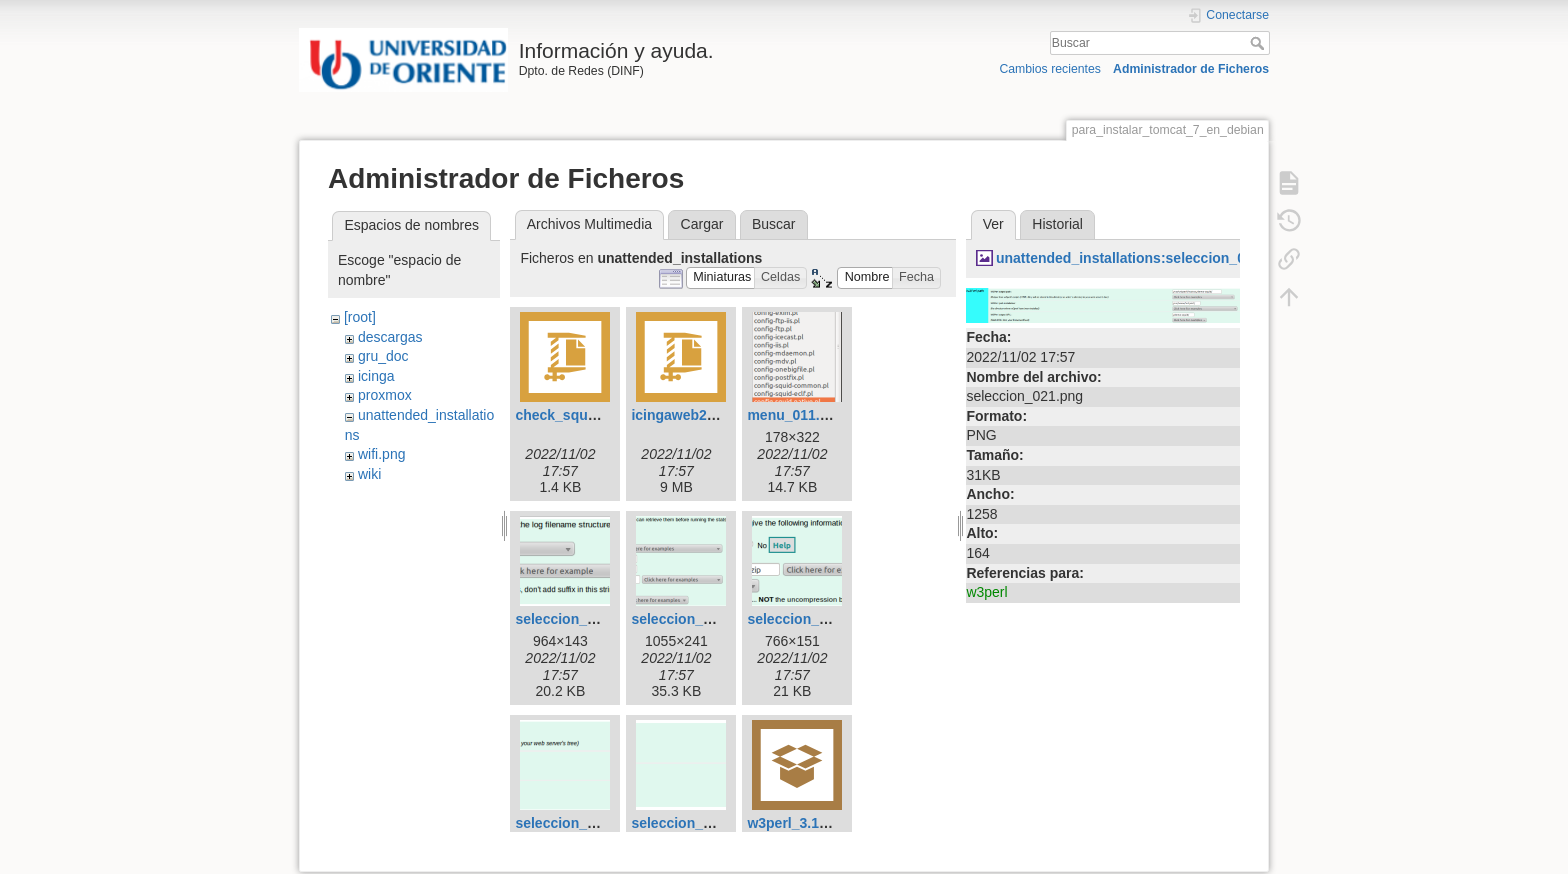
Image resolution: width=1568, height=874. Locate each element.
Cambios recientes (1049, 69)
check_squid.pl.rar (577, 415)
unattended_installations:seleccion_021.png (1143, 258)
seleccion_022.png (693, 823)
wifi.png (381, 454)
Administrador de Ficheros (1191, 69)
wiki (369, 474)
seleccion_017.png (577, 619)
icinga (376, 376)
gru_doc (383, 356)
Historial (1057, 224)
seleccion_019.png (809, 619)
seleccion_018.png (693, 619)
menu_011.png (796, 415)
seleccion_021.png (577, 823)
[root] (360, 317)
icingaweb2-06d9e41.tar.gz (719, 415)
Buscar (1259, 43)
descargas (390, 337)
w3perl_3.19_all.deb (813, 823)
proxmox (385, 395)
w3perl (986, 592)
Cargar (702, 224)
